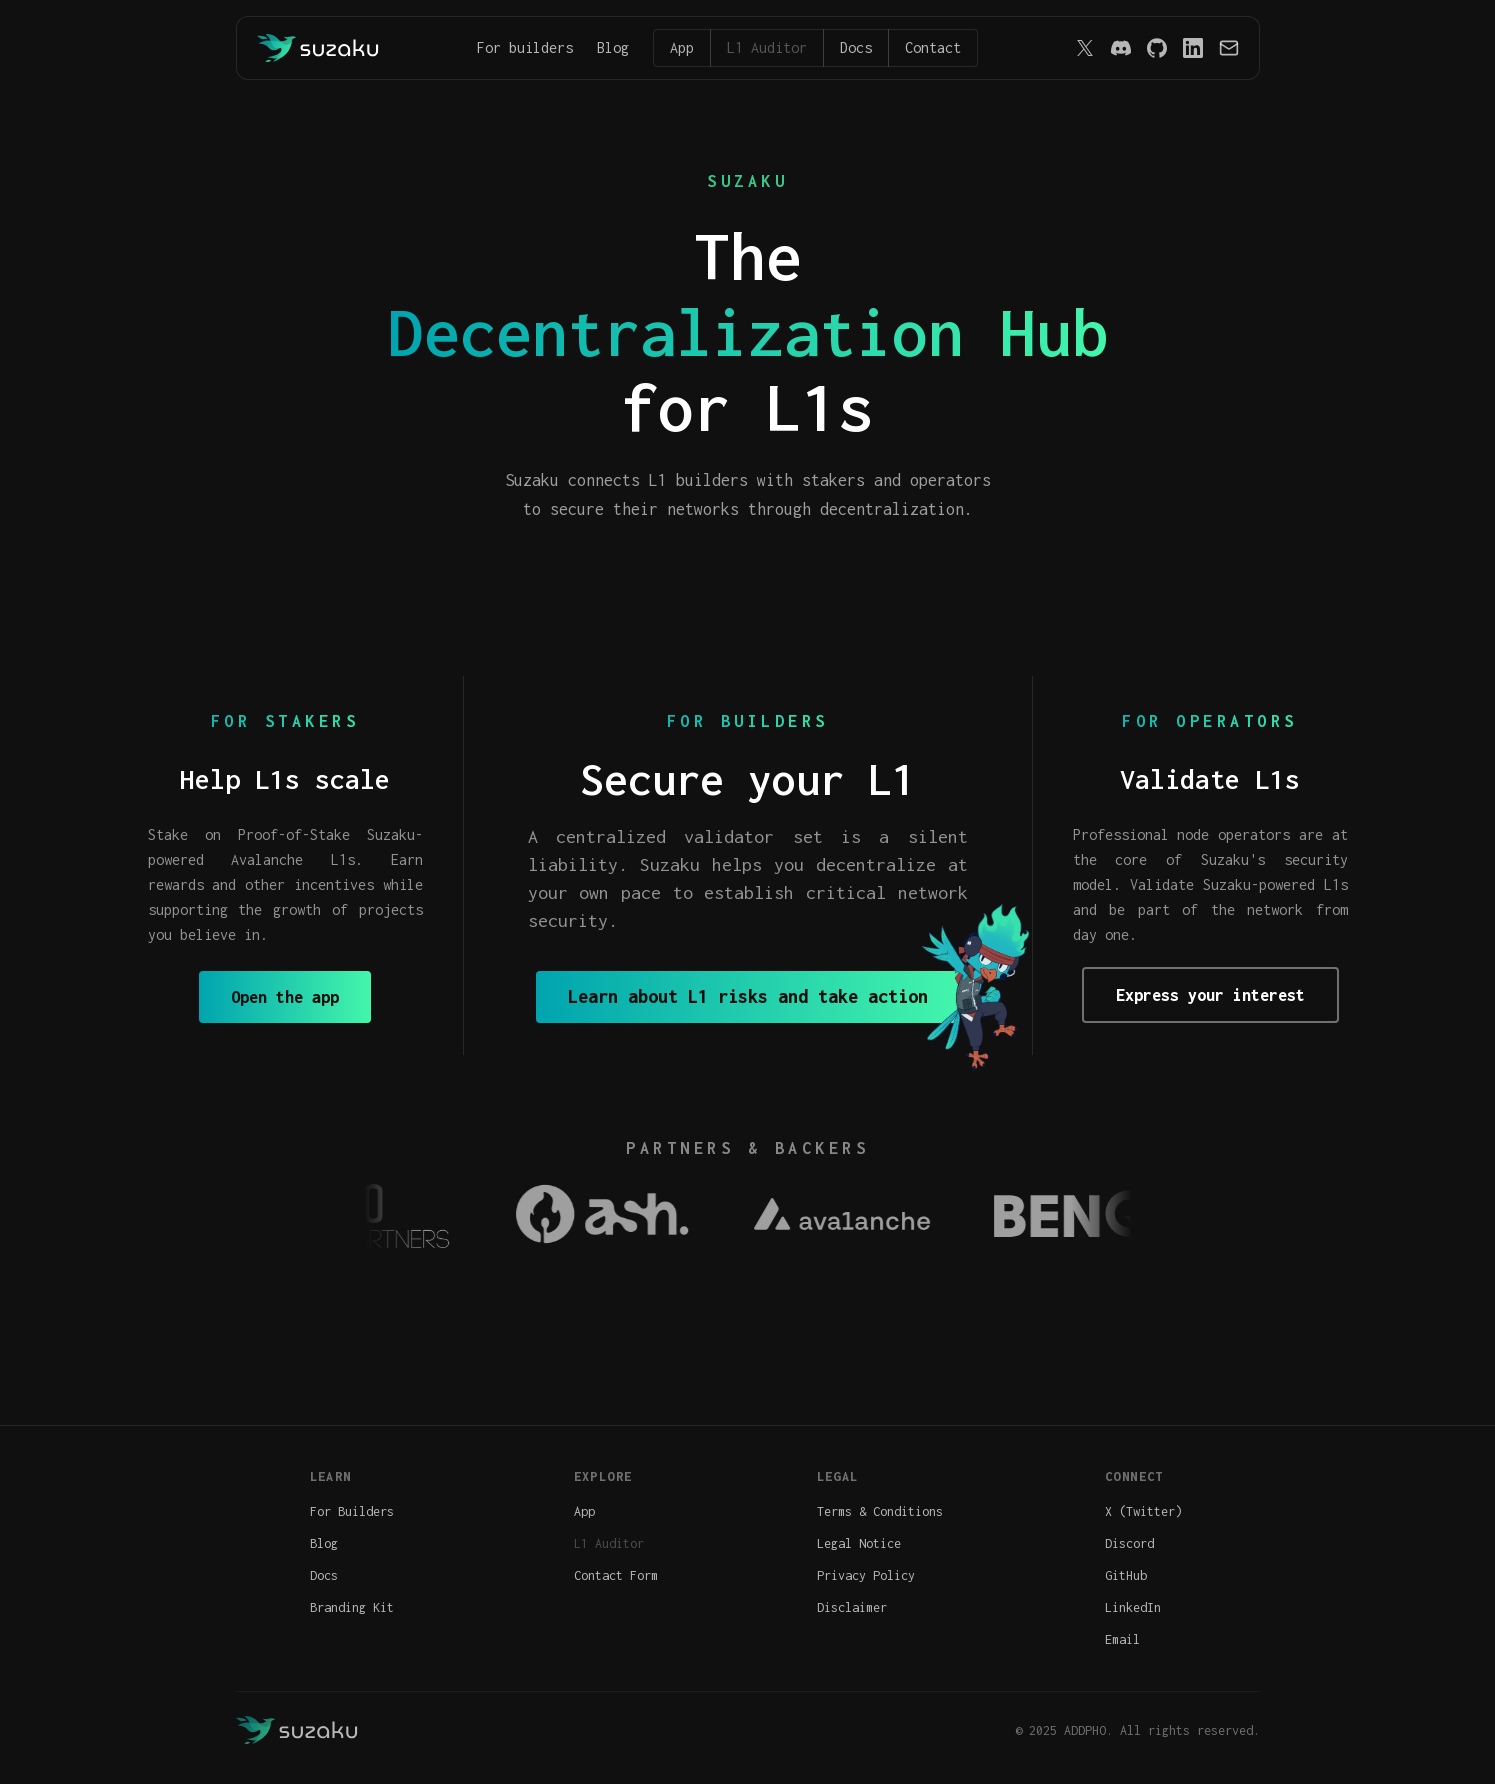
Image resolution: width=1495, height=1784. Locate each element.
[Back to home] (318, 48)
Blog (613, 47)
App (682, 47)
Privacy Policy (866, 1575)
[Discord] (1121, 48)
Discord (1129, 1543)
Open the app (285, 997)
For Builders (352, 1511)
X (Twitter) (1143, 1511)
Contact (933, 47)
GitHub (1126, 1575)
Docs (856, 47)
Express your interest (1210, 995)
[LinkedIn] (1193, 48)
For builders (525, 47)
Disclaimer (852, 1607)
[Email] (1229, 48)
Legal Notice (859, 1543)
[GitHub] (1157, 48)
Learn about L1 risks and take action (748, 996)
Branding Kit (352, 1607)
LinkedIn (1133, 1607)
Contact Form (616, 1575)
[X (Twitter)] (1085, 48)
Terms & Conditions (880, 1511)
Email (1122, 1639)
